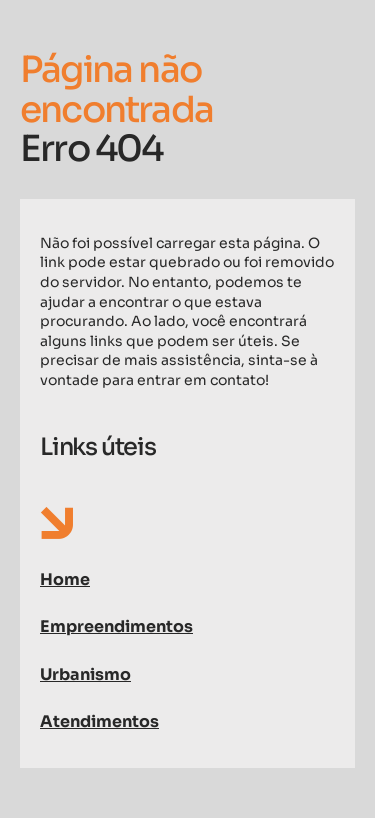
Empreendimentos (116, 626)
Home (65, 579)
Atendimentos (99, 721)
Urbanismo (85, 674)
